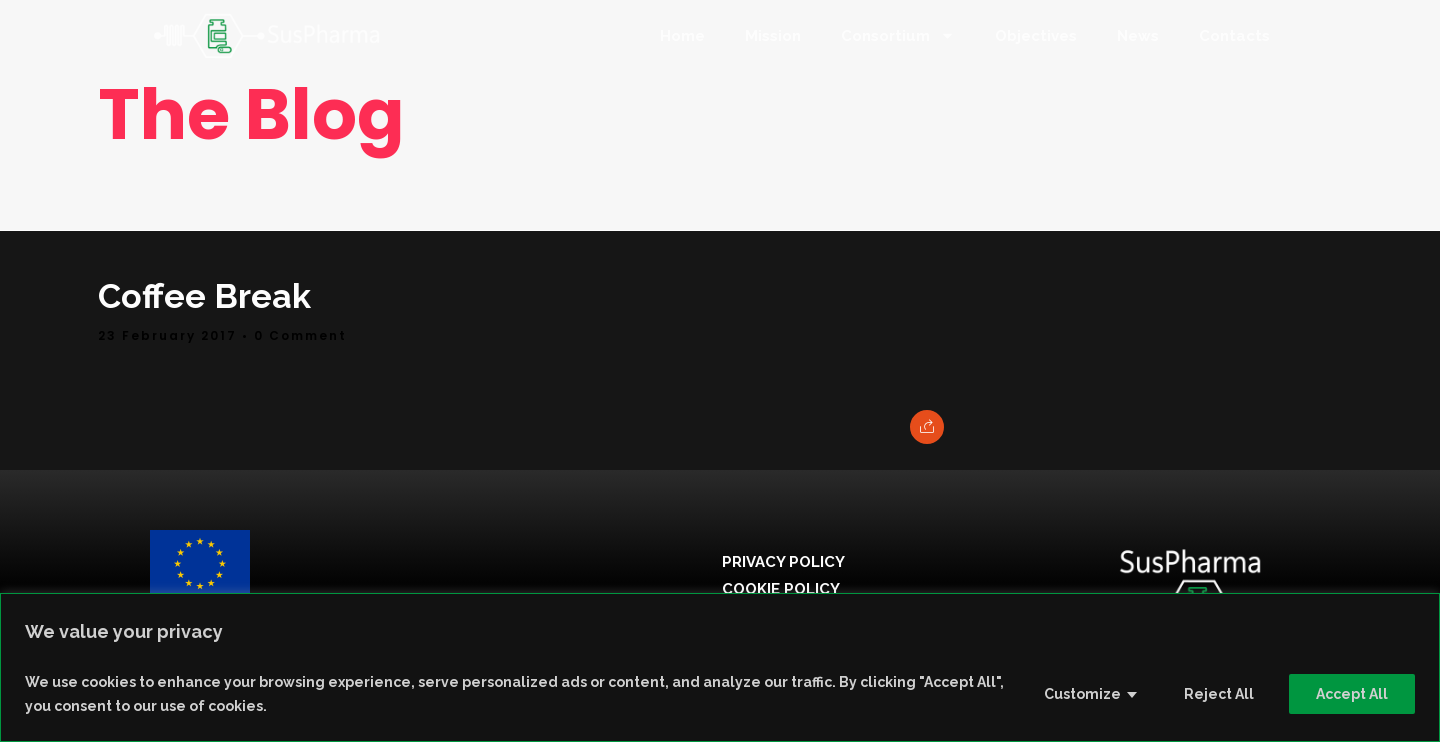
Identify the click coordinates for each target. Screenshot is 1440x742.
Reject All (1219, 694)
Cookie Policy (781, 589)
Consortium (898, 35)
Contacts (1234, 36)
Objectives (1036, 36)
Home (682, 36)
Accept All (1352, 694)
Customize (1082, 694)
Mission (773, 36)
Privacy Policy (783, 562)
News (1138, 36)
